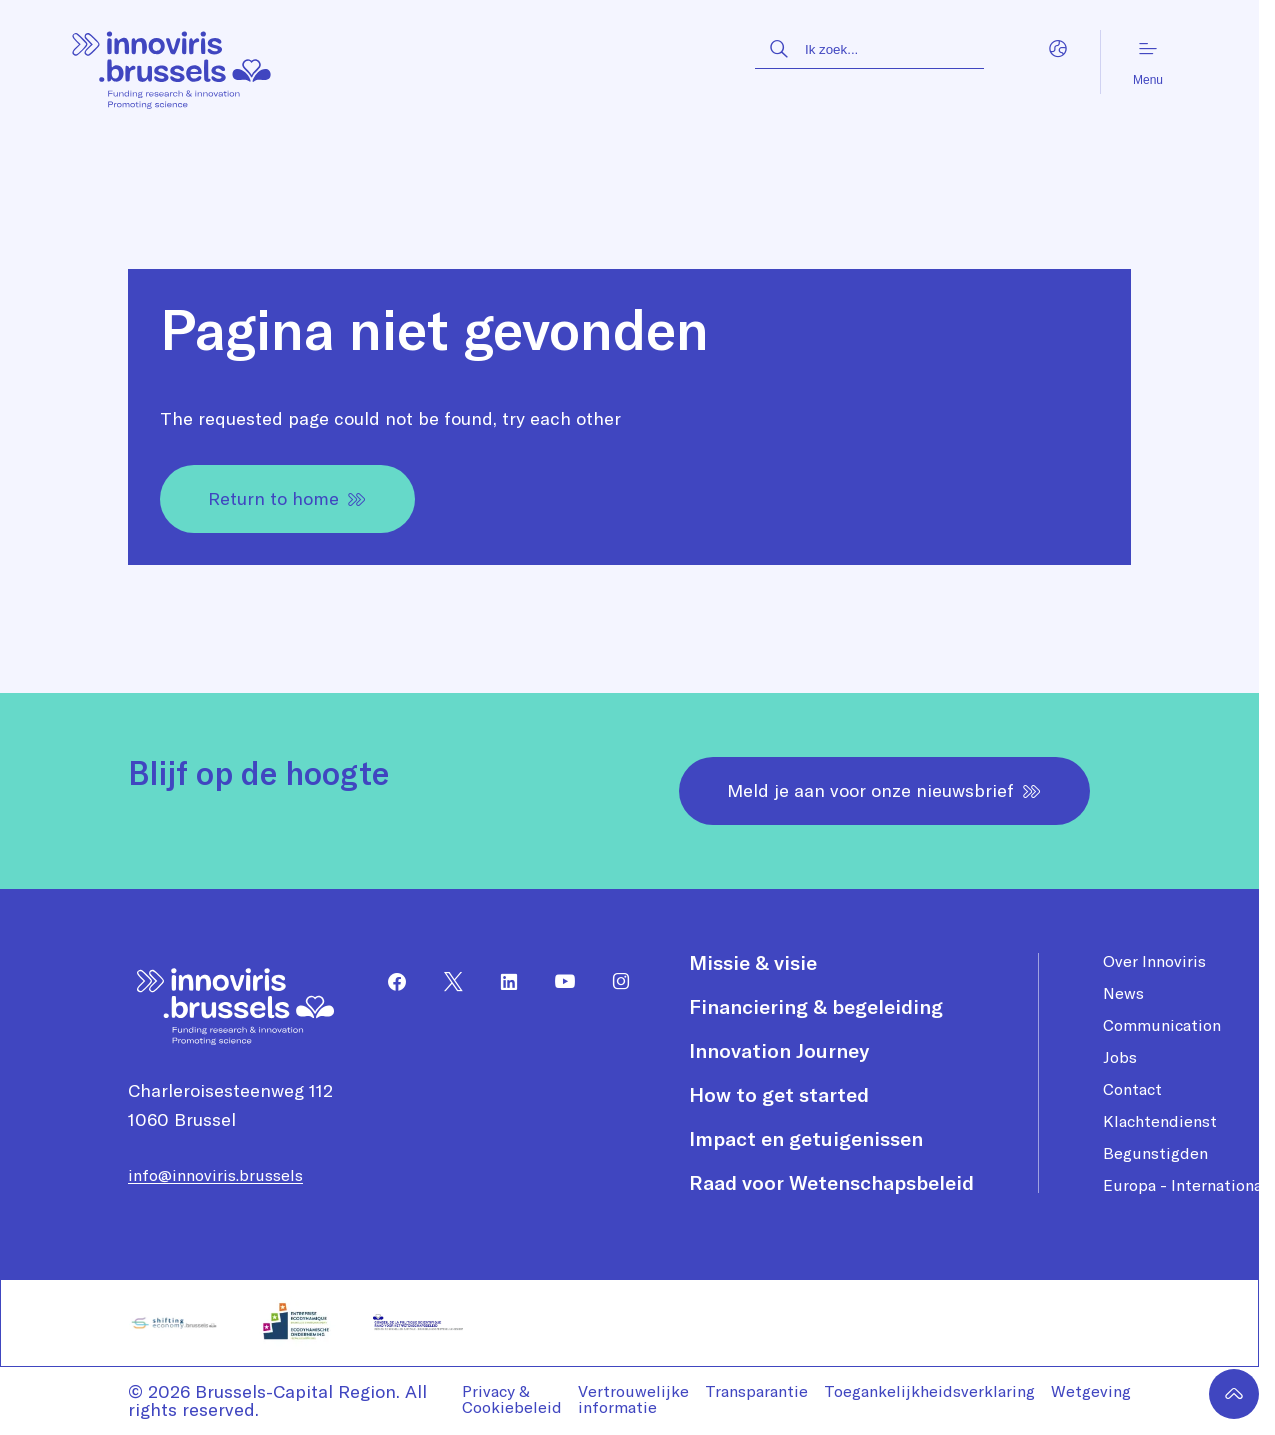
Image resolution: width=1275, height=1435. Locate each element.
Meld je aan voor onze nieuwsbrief (884, 790)
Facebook (389, 982)
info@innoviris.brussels (215, 1175)
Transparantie (756, 1391)
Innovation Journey (779, 1051)
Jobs (1120, 1057)
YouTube (557, 982)
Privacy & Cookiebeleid (512, 1399)
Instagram (613, 982)
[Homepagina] (172, 62)
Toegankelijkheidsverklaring (929, 1391)
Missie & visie (753, 963)
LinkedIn (501, 982)
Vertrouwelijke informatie (633, 1399)
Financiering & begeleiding (816, 1007)
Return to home (287, 498)
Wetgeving (1091, 1391)
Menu (1148, 62)
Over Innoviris (1154, 961)
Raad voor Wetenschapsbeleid (831, 1183)
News (1123, 993)
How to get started (779, 1095)
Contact (1132, 1089)
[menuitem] (389, 982)
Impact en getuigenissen (806, 1139)
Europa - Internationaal (1189, 1185)
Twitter (445, 982)
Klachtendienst (1160, 1121)
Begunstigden (1155, 1153)
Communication (1162, 1025)
